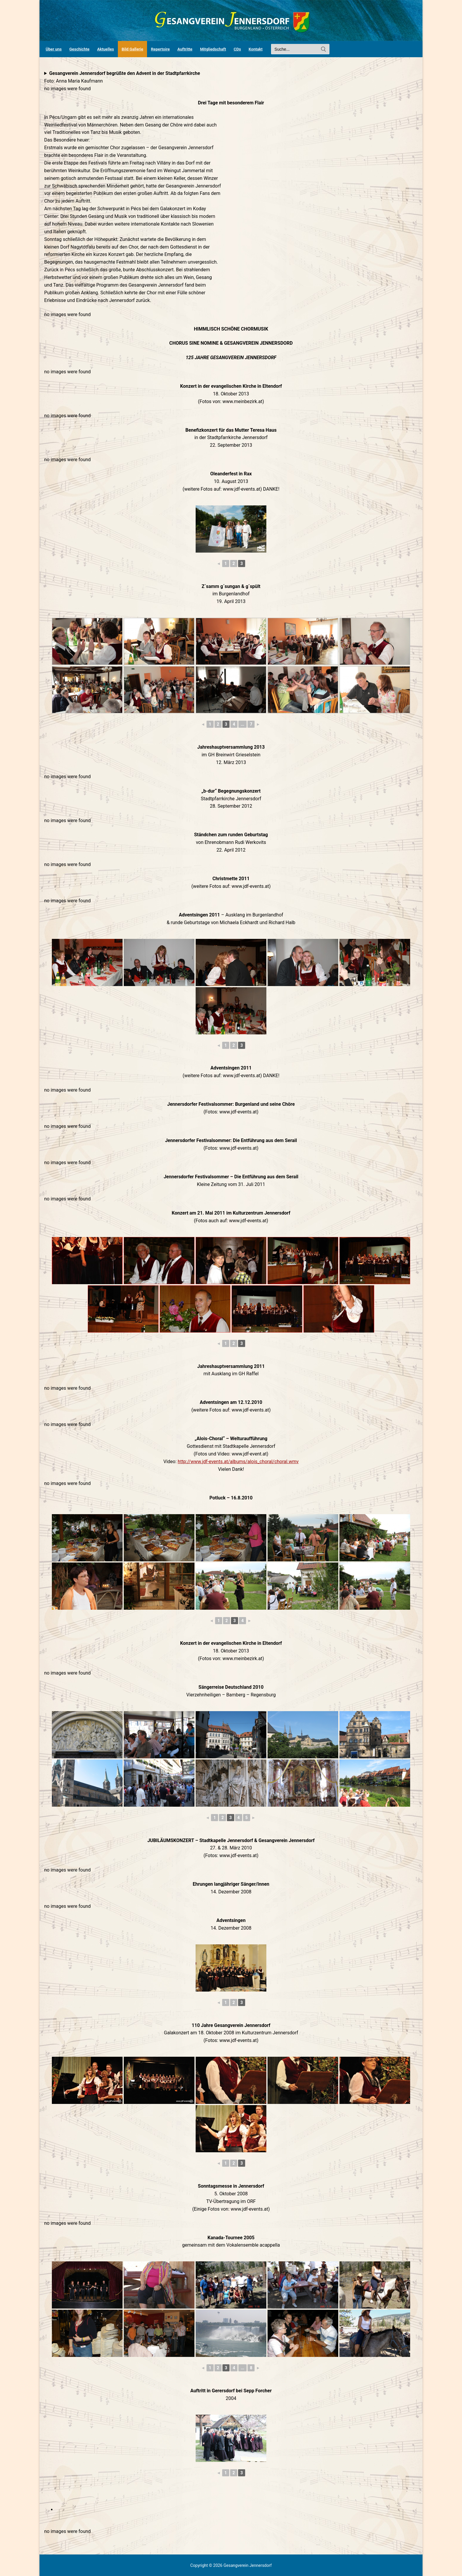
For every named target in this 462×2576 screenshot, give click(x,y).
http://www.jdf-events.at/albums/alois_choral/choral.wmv (238, 1461)
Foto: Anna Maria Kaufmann (122, 77)
